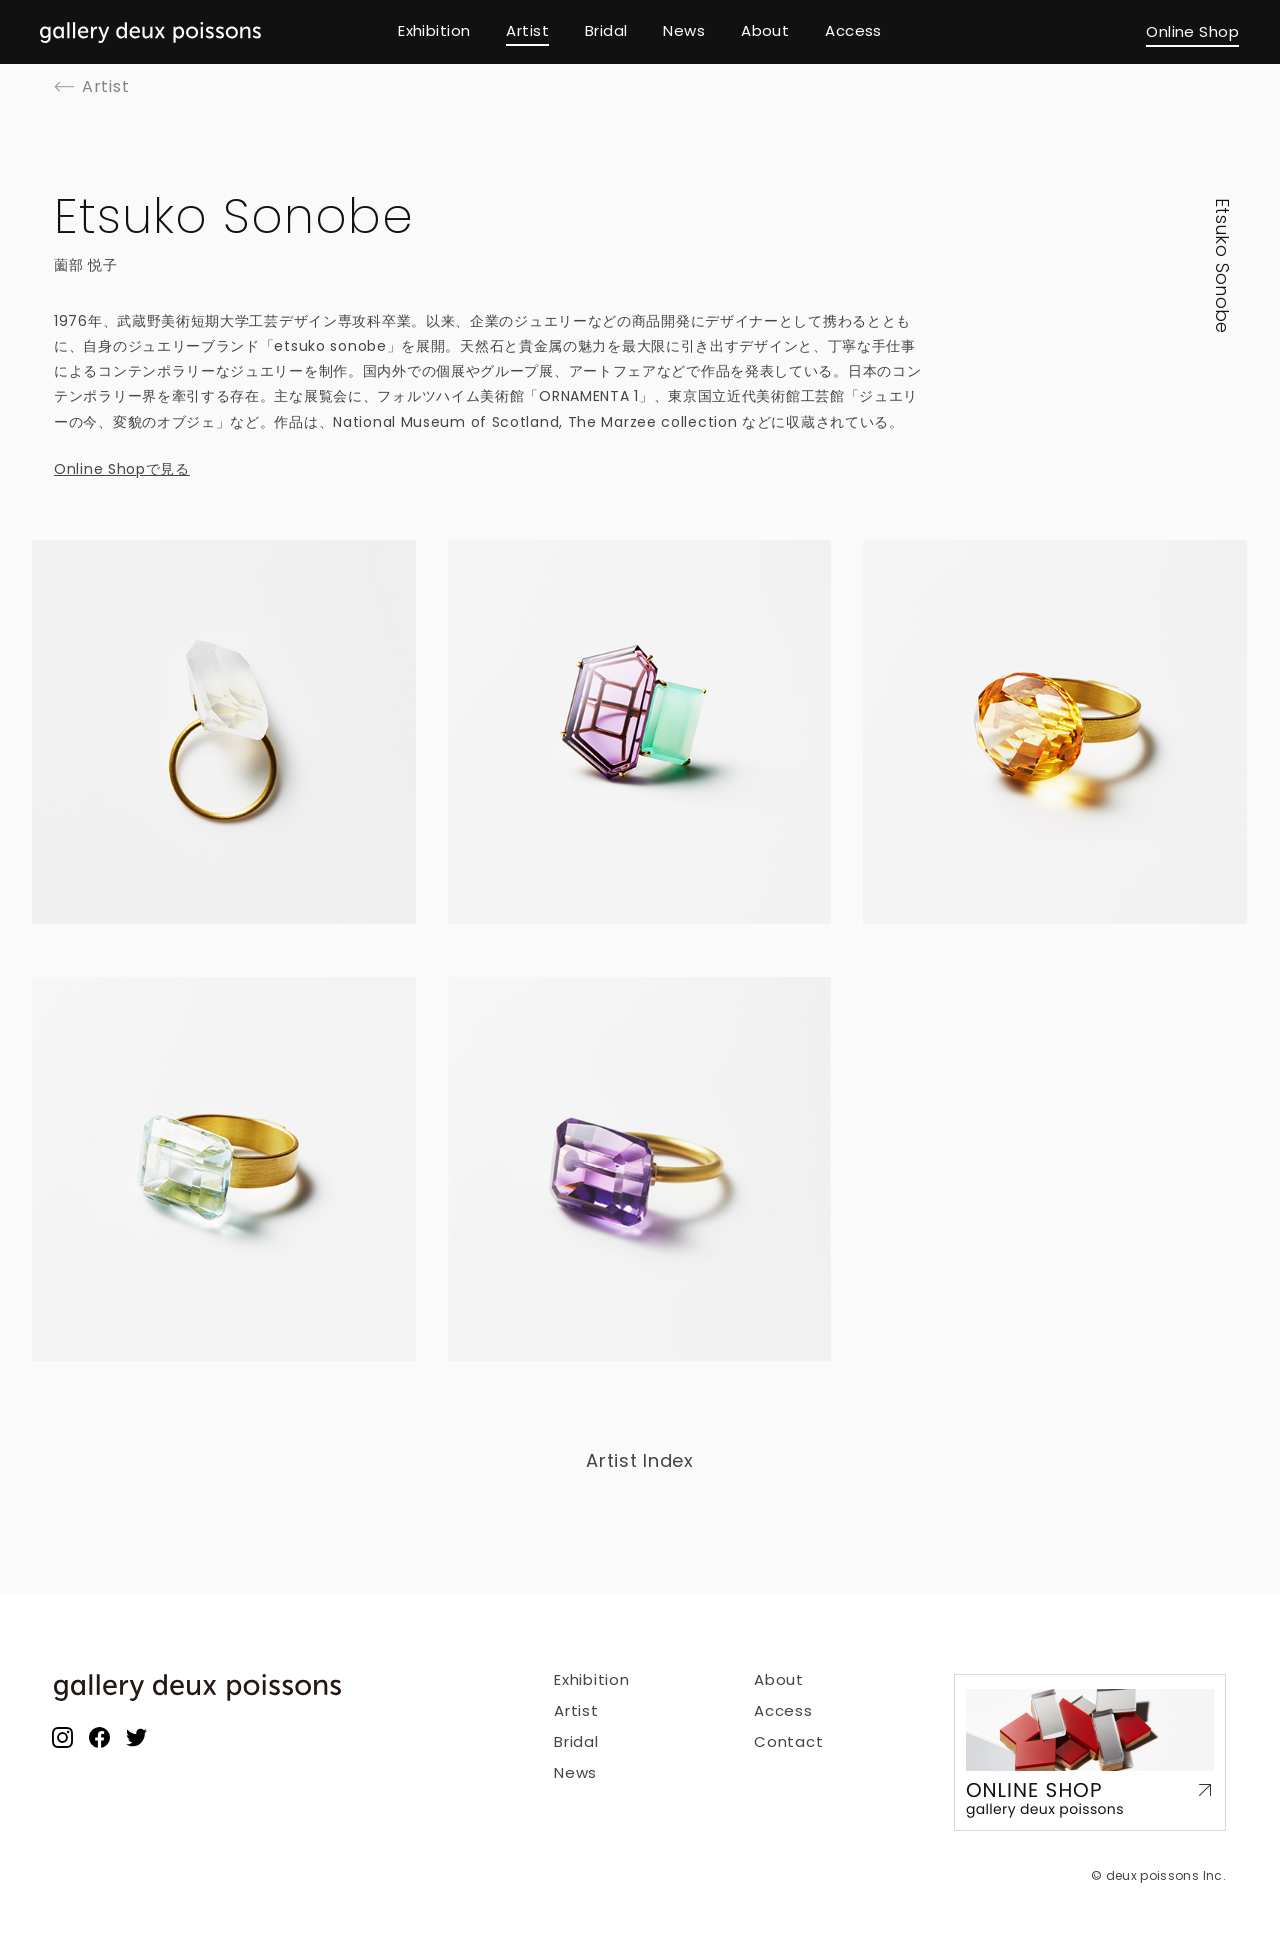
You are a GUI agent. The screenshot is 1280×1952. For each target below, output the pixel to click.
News (575, 1772)
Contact (788, 1741)
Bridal (576, 1741)
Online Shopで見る (122, 469)
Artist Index (639, 1460)
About (779, 1679)
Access (783, 1710)
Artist (576, 1710)
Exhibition (592, 1679)
